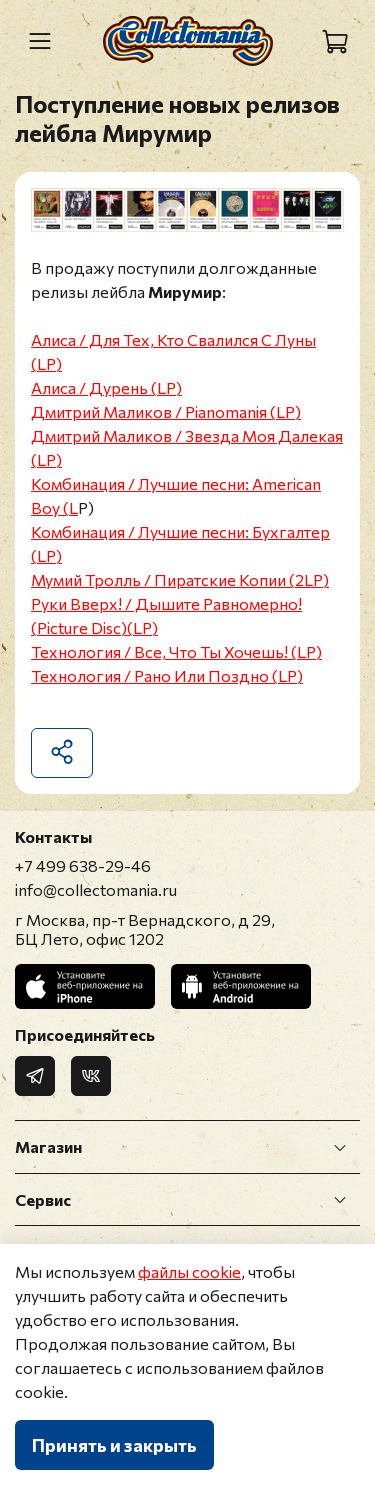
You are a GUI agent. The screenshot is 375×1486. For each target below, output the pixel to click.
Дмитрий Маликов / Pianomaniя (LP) (166, 411)
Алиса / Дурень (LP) (106, 387)
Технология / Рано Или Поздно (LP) (167, 675)
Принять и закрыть (114, 1445)
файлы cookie (189, 1271)
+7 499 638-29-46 (83, 865)
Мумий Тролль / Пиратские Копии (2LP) (180, 579)
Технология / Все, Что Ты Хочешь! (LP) (176, 651)
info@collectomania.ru (96, 889)
